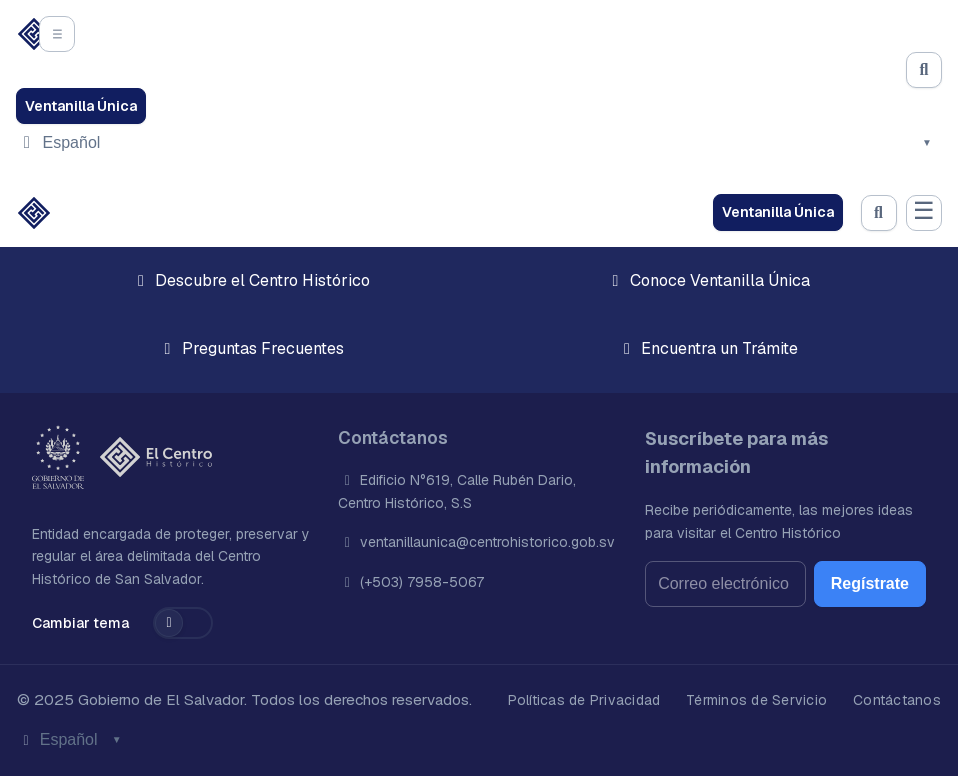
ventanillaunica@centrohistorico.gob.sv (485, 542)
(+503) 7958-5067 (420, 582)
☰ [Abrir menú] (924, 210)
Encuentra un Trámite (707, 348)
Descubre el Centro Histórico (250, 280)
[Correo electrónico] (725, 584)
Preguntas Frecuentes (251, 348)
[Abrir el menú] (57, 34)
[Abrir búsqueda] (924, 70)
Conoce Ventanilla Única (708, 280)
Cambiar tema (80, 623)
